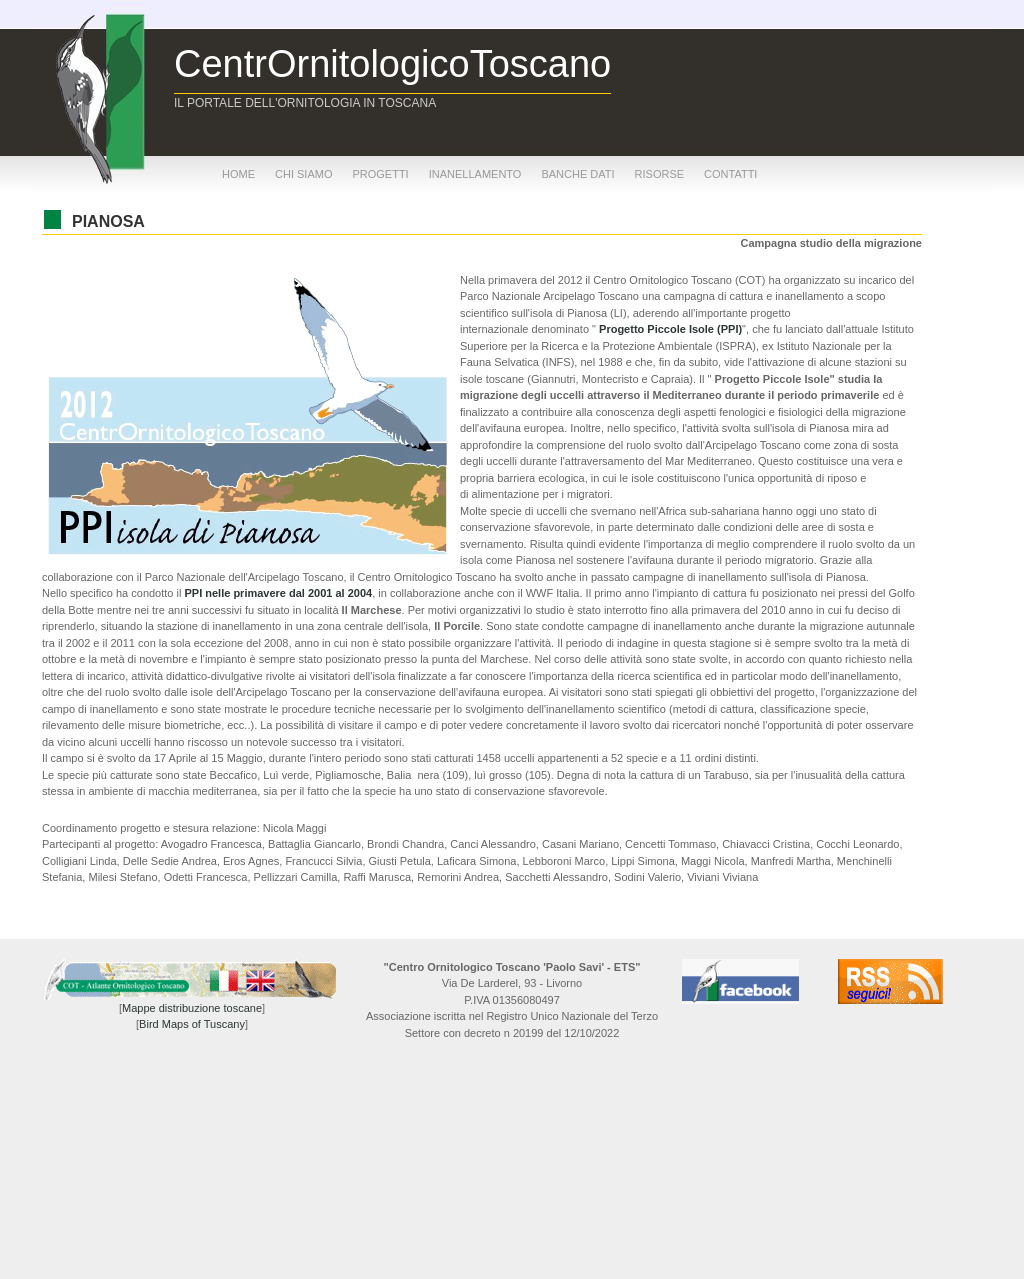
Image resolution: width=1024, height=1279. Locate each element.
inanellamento (475, 174)
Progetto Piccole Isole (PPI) (670, 329)
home (238, 174)
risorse (660, 174)
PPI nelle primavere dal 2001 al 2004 (278, 593)
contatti (730, 174)
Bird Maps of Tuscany (192, 1024)
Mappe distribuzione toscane (192, 1008)
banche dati (577, 174)
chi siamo (303, 174)
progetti (380, 174)
